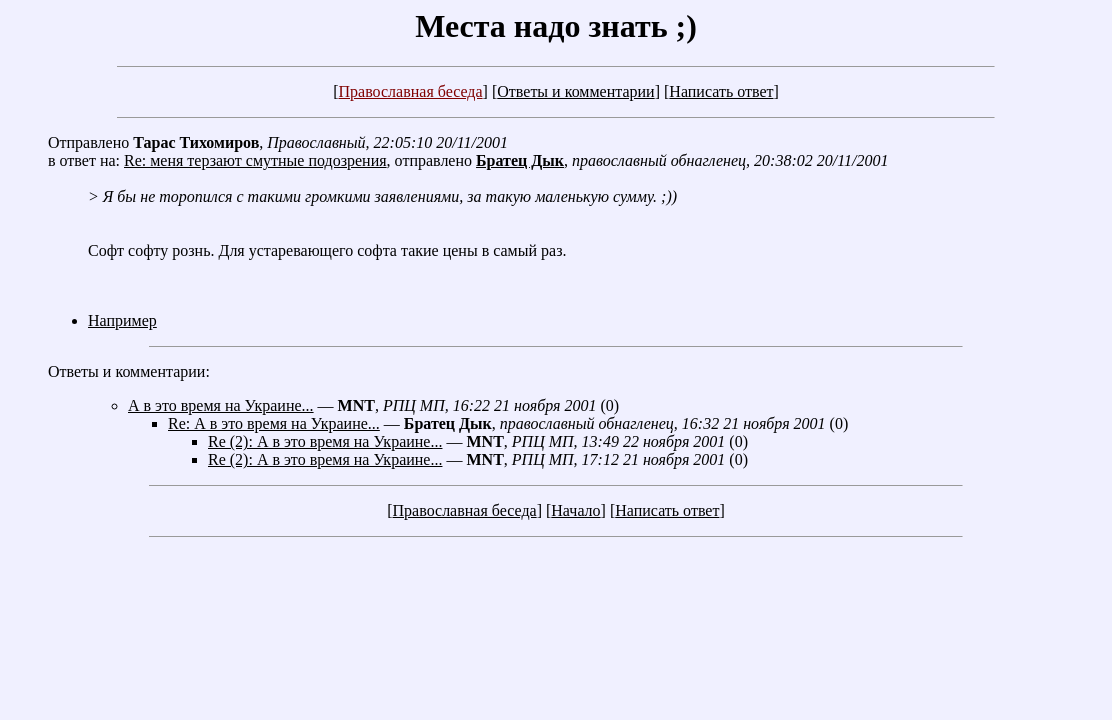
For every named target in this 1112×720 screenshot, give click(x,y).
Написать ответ (721, 91)
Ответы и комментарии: (129, 371)
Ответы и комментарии (575, 91)
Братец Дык (520, 160)
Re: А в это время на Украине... (274, 423)
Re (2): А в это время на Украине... (325, 441)
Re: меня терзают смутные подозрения (255, 160)
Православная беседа (410, 91)
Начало (575, 510)
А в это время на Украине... (221, 405)
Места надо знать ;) (556, 26)
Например (122, 320)
